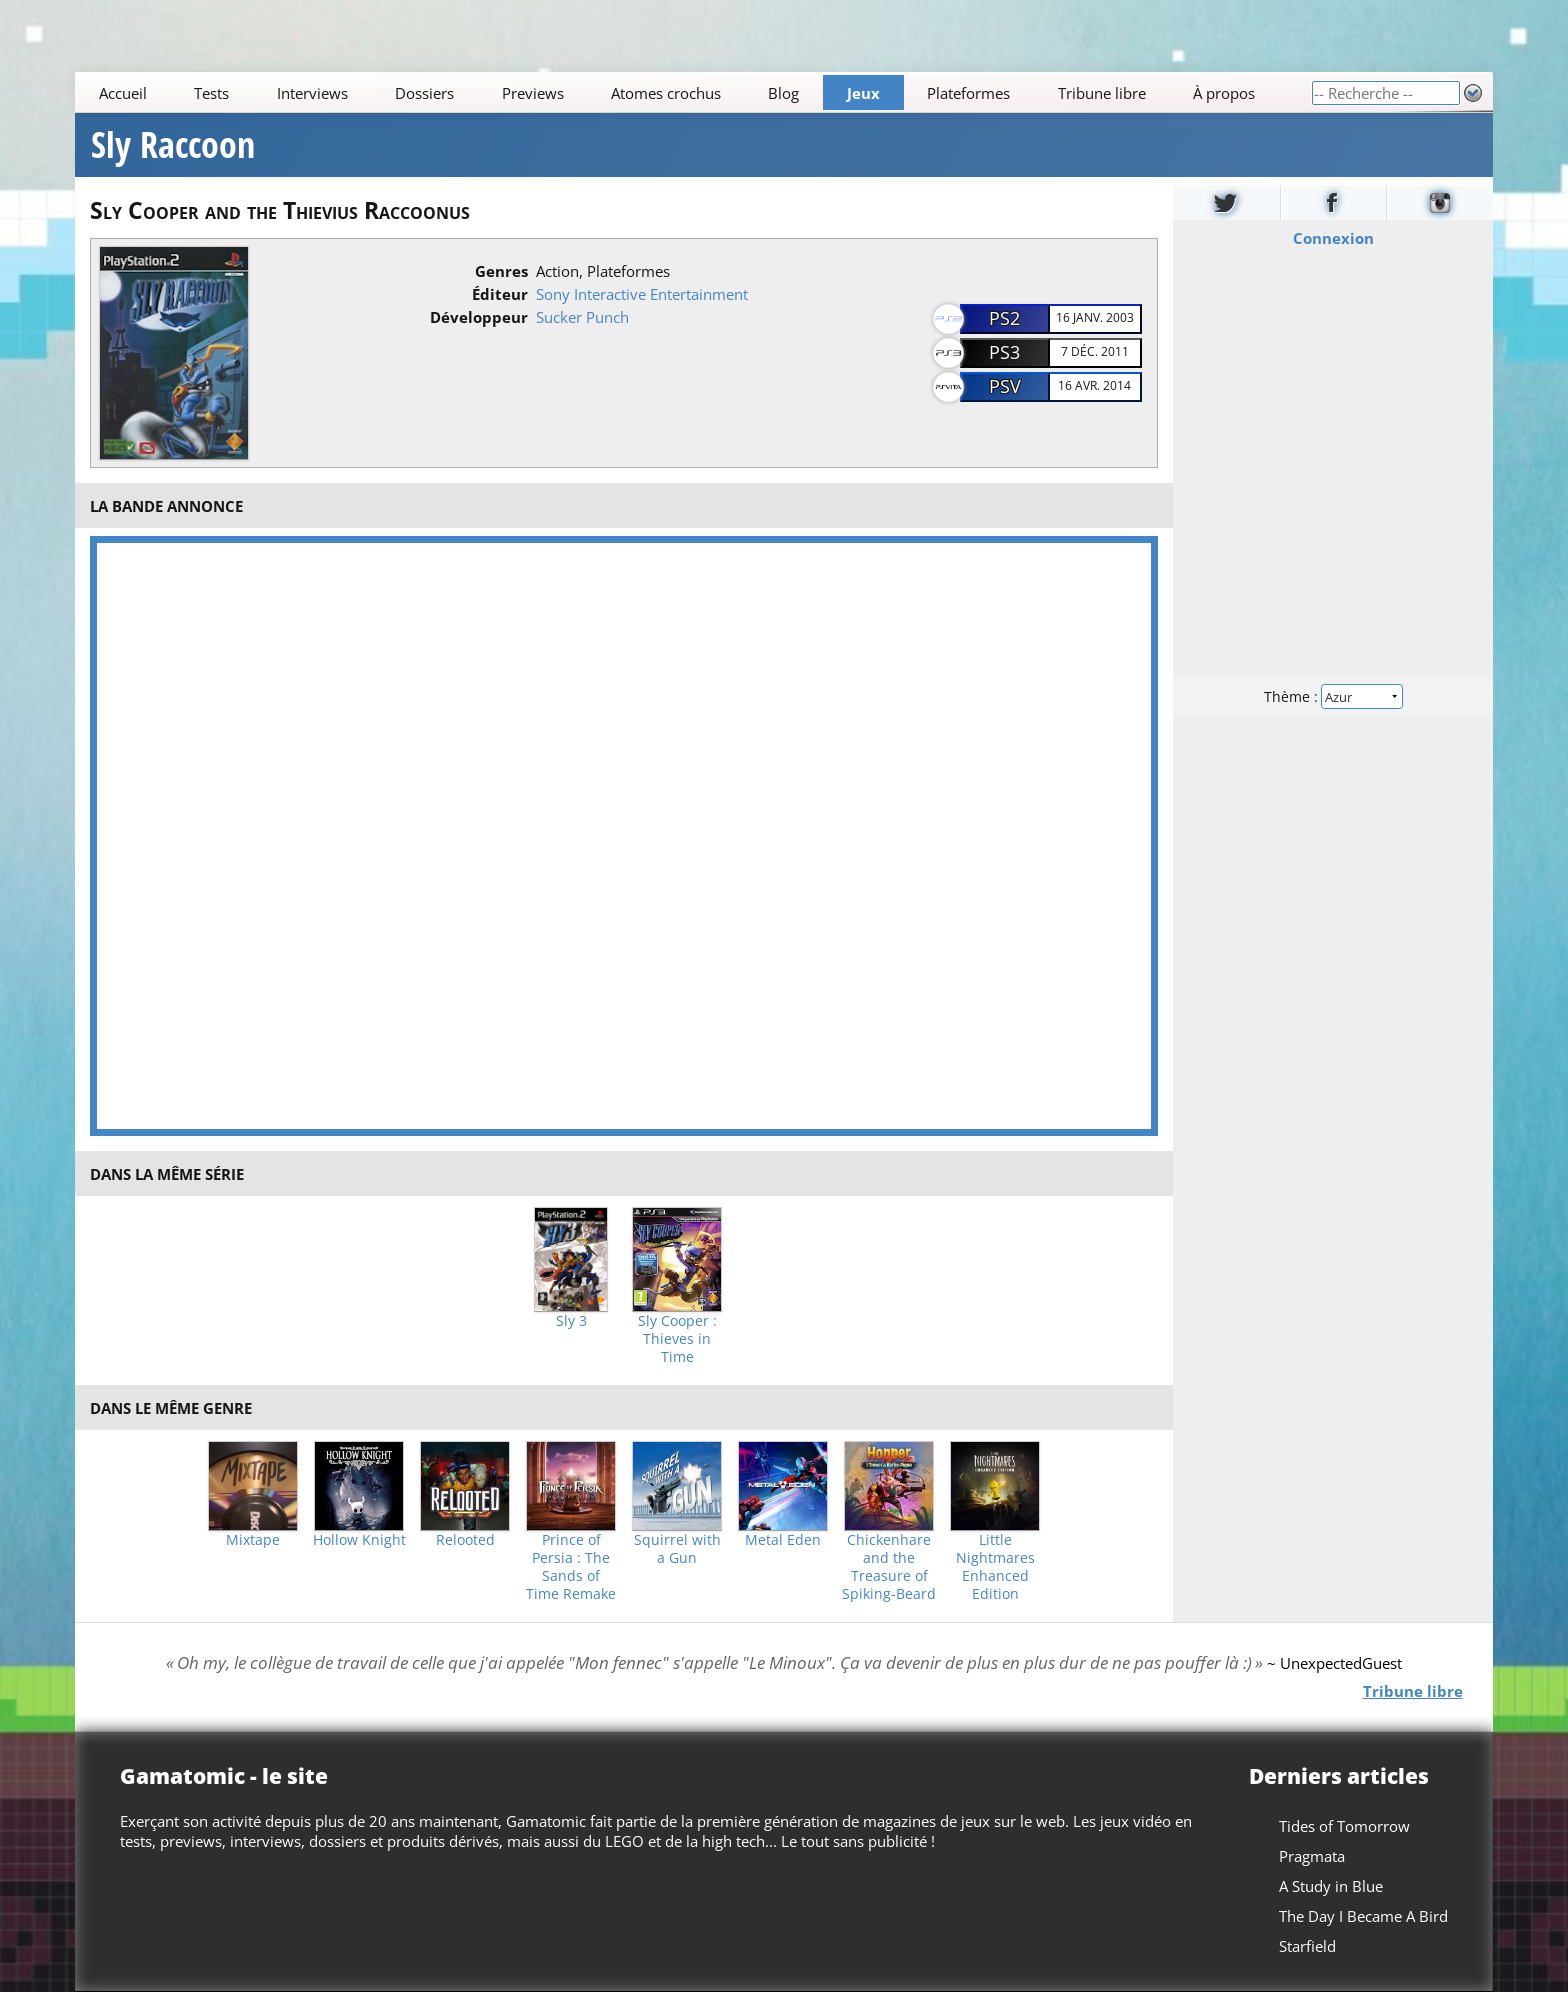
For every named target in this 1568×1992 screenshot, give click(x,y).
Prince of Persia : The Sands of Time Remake (571, 1567)
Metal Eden (783, 1540)
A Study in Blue (1331, 1886)
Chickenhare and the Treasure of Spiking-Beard (889, 1567)
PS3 (1004, 352)
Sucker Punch (582, 317)
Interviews (312, 93)
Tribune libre (1102, 93)
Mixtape (253, 1540)
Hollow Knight (359, 1540)
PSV (1005, 386)
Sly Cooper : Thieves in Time (677, 1339)
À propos (1224, 93)
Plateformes (969, 93)
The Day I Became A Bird (1363, 1916)
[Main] (693, 92)
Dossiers (424, 93)
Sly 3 (571, 1321)
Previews (533, 93)
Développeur (479, 317)
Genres (501, 271)
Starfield (1307, 1946)
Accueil (123, 93)
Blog (784, 93)
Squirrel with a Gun (677, 1549)
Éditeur (500, 294)
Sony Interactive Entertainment (642, 294)
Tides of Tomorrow (1344, 1826)
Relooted (465, 1540)
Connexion (1332, 238)
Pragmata (1312, 1856)
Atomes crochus (666, 93)
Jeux (863, 93)
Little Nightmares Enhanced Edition (995, 1567)
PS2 (1004, 318)
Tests (211, 93)
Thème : (1333, 696)
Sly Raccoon (173, 145)
